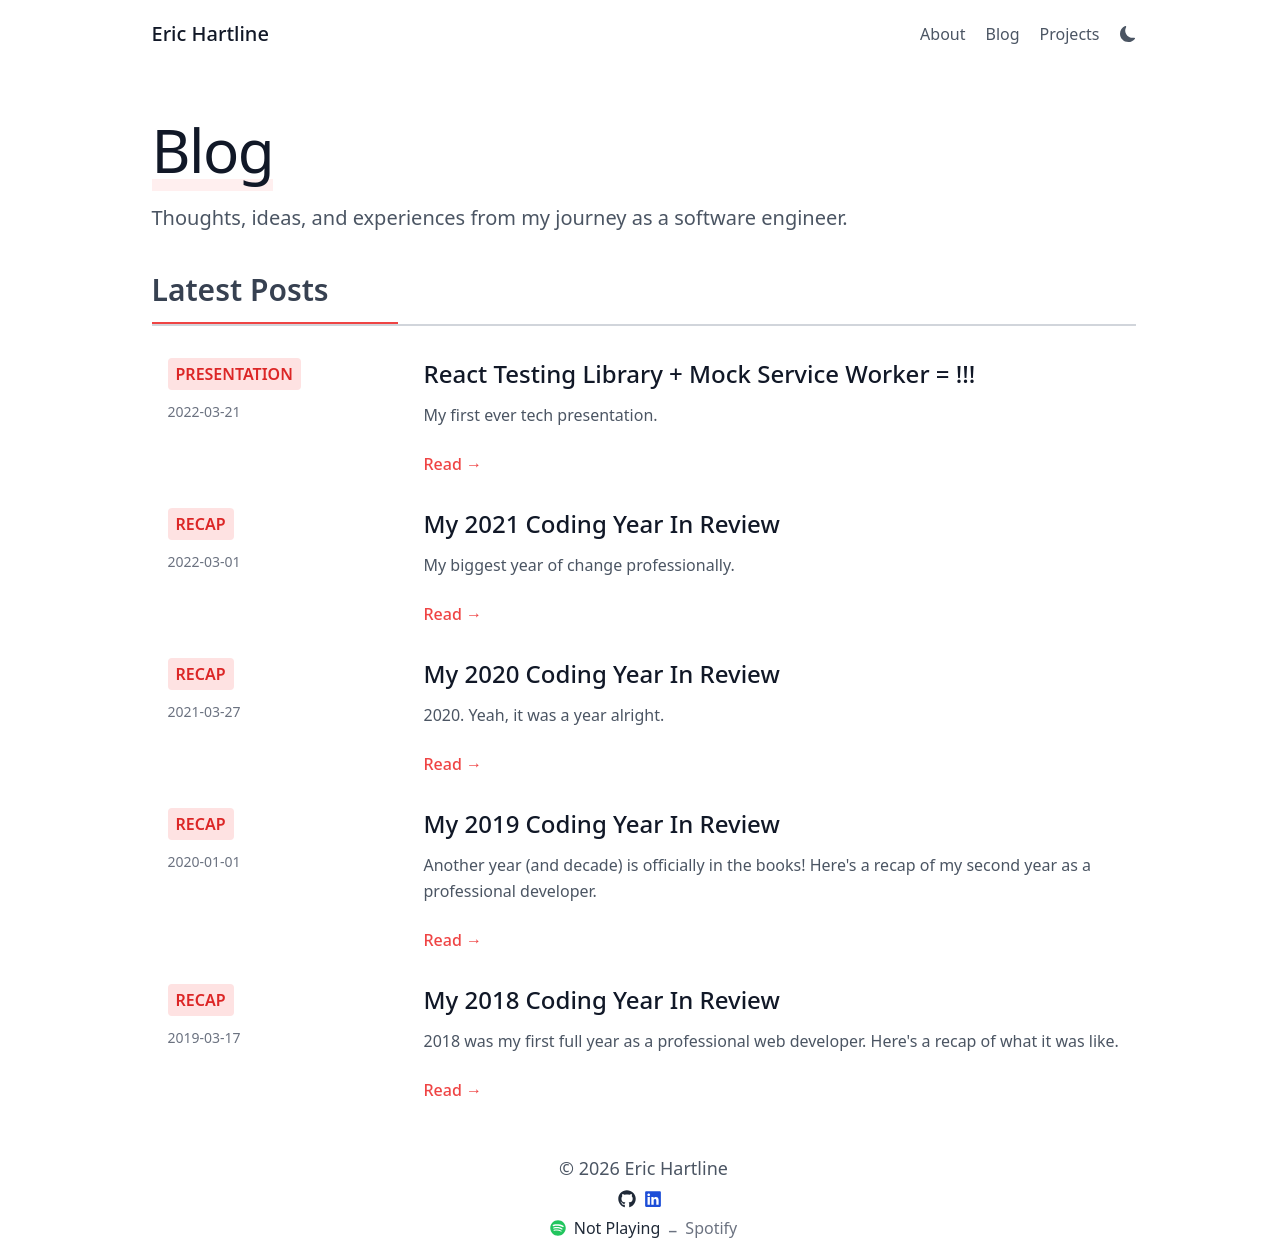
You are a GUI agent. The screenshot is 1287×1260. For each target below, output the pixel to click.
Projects (1070, 34)
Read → (453, 464)
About (942, 34)
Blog (1003, 34)
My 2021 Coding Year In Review (602, 523)
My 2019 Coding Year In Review (602, 823)
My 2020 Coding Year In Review (602, 673)
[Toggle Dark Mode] (1128, 34)
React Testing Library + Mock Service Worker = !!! (700, 373)
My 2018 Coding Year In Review (602, 999)
